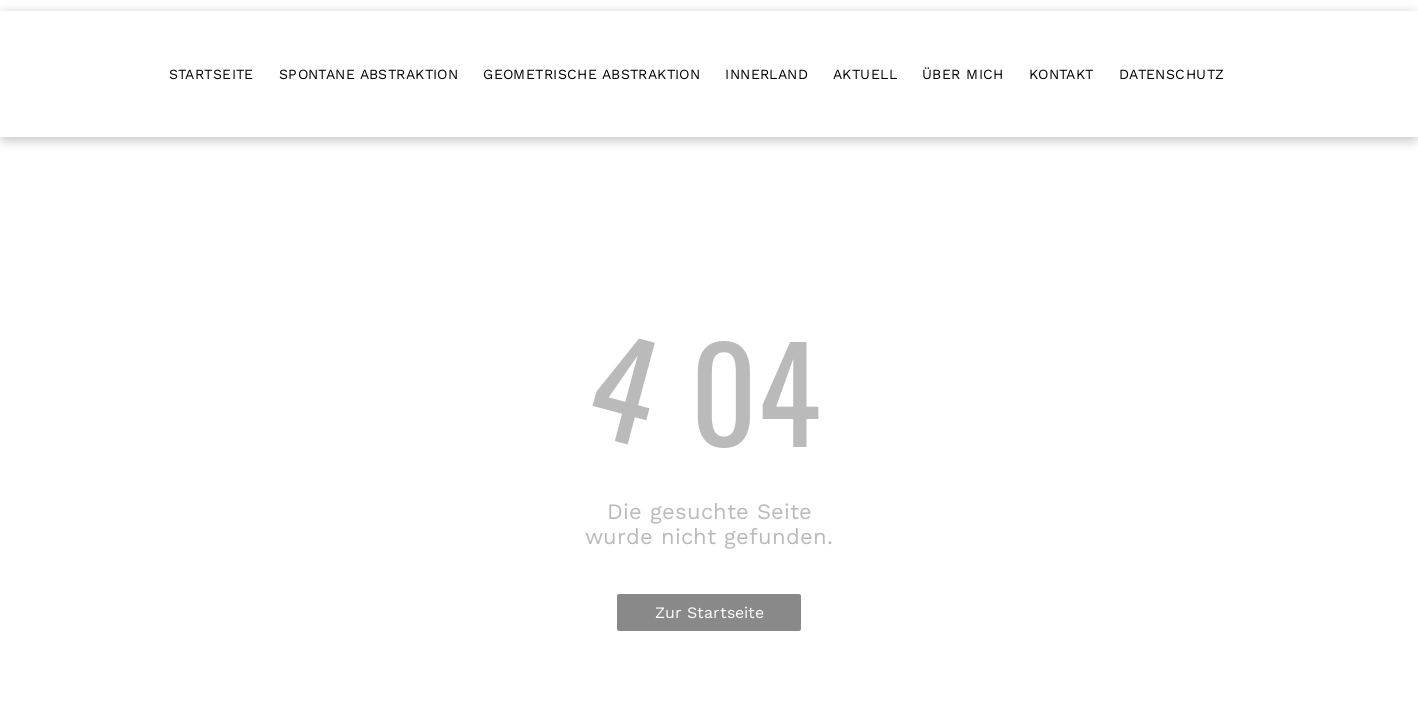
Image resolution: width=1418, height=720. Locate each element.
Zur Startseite (709, 612)
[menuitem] (224, 74)
